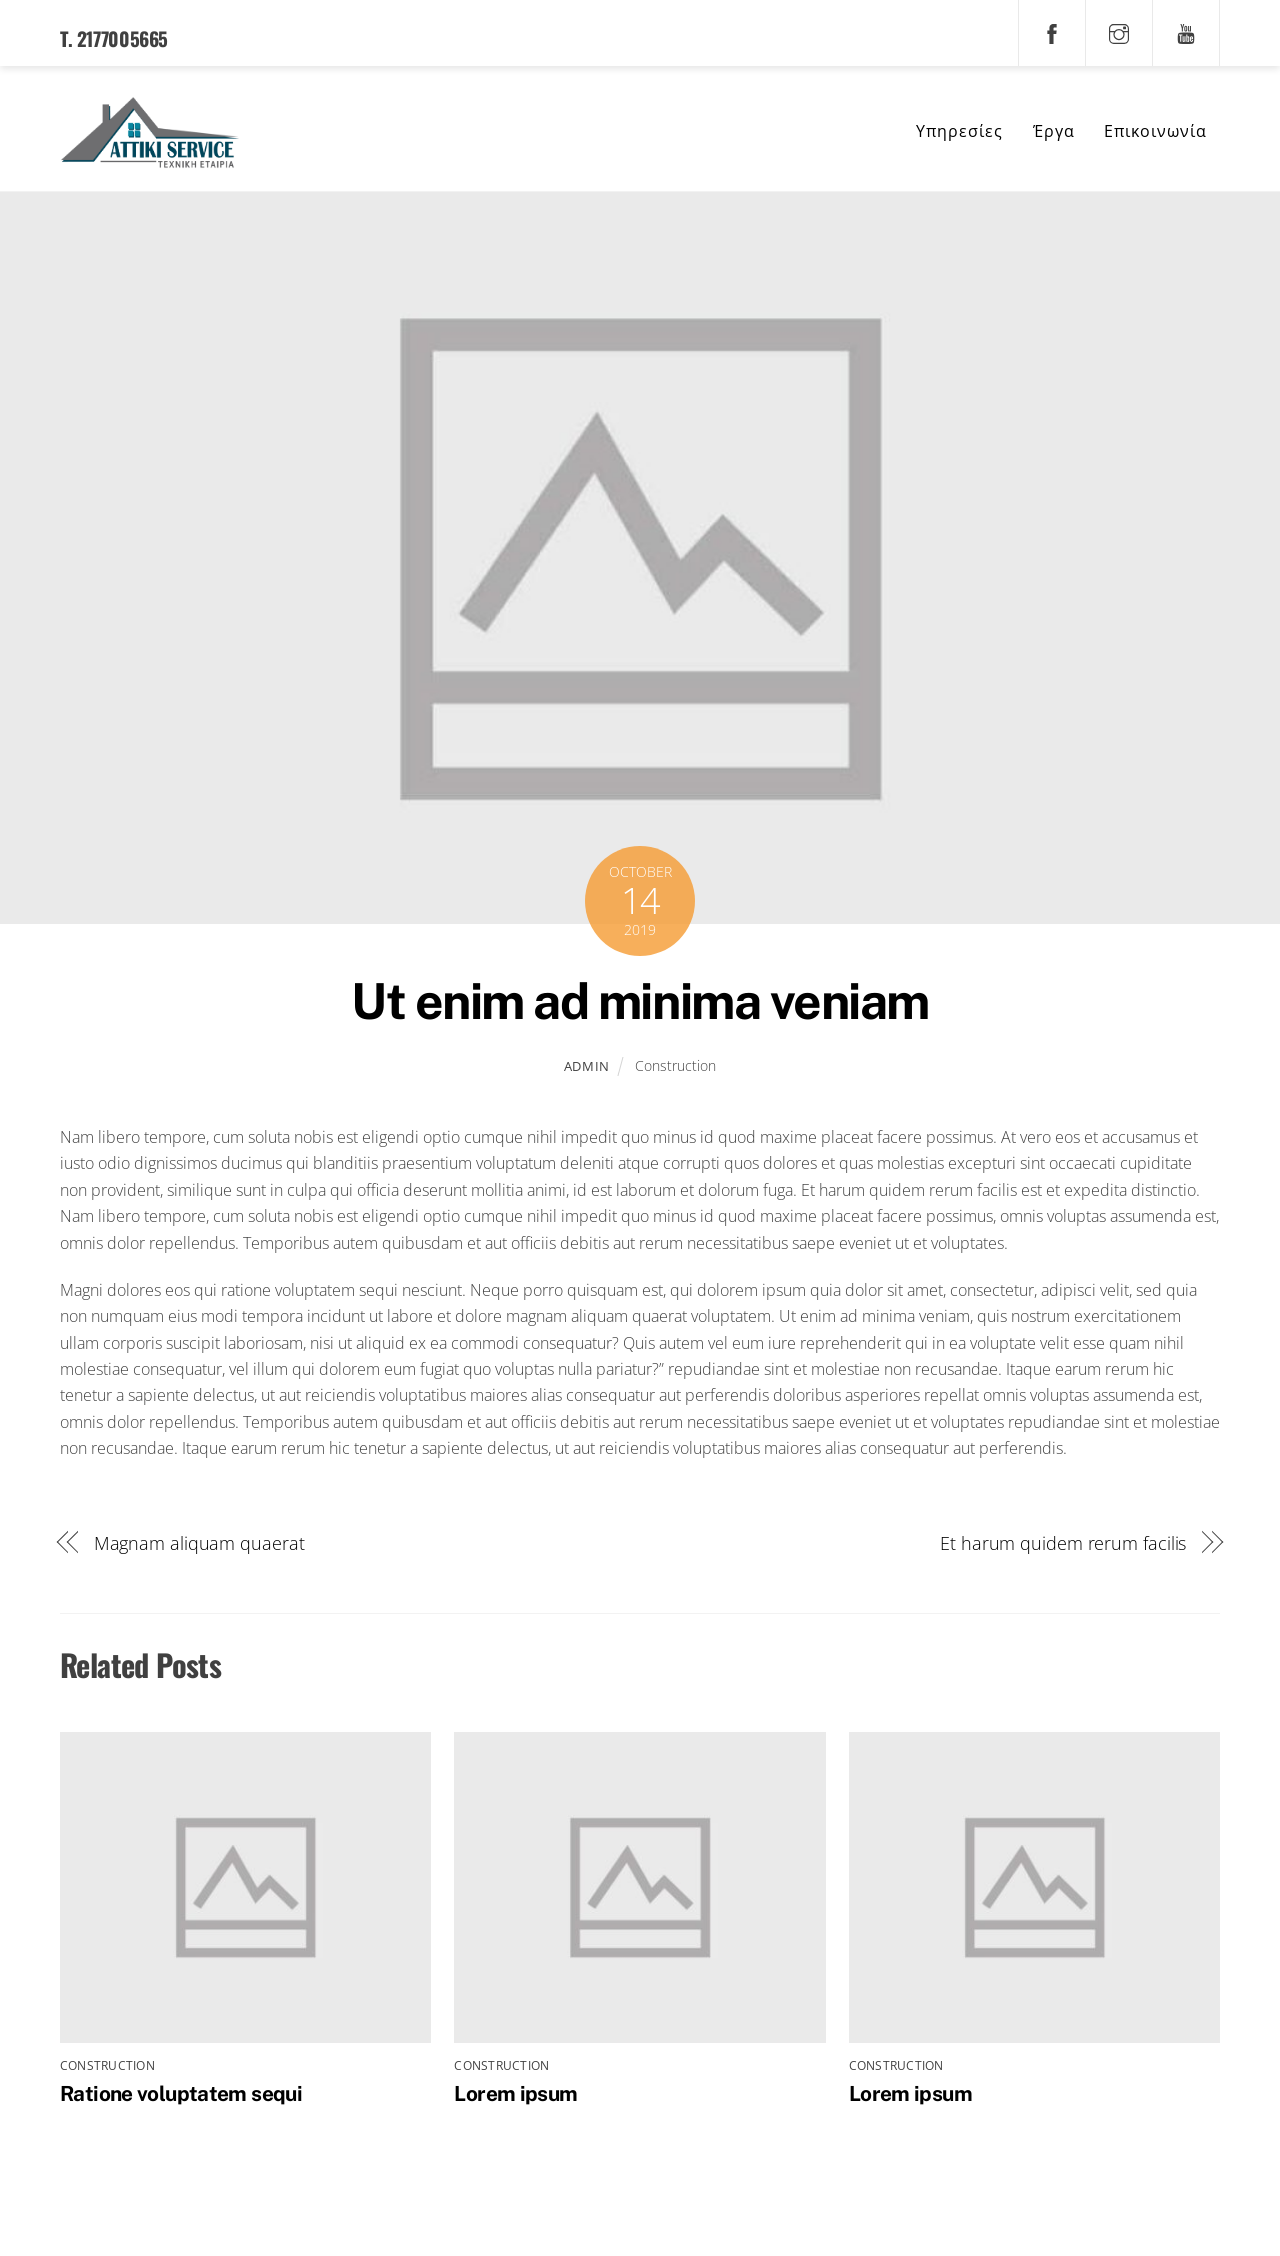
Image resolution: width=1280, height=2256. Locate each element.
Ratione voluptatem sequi (181, 2095)
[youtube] (1186, 31)
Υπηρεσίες (959, 132)
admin (587, 1068)
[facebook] (1052, 31)
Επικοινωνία (1155, 132)
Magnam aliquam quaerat (199, 1544)
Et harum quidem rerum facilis (1063, 1544)
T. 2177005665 (114, 38)
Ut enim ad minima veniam (639, 1003)
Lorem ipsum (515, 2095)
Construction (675, 1067)
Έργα (1054, 132)
